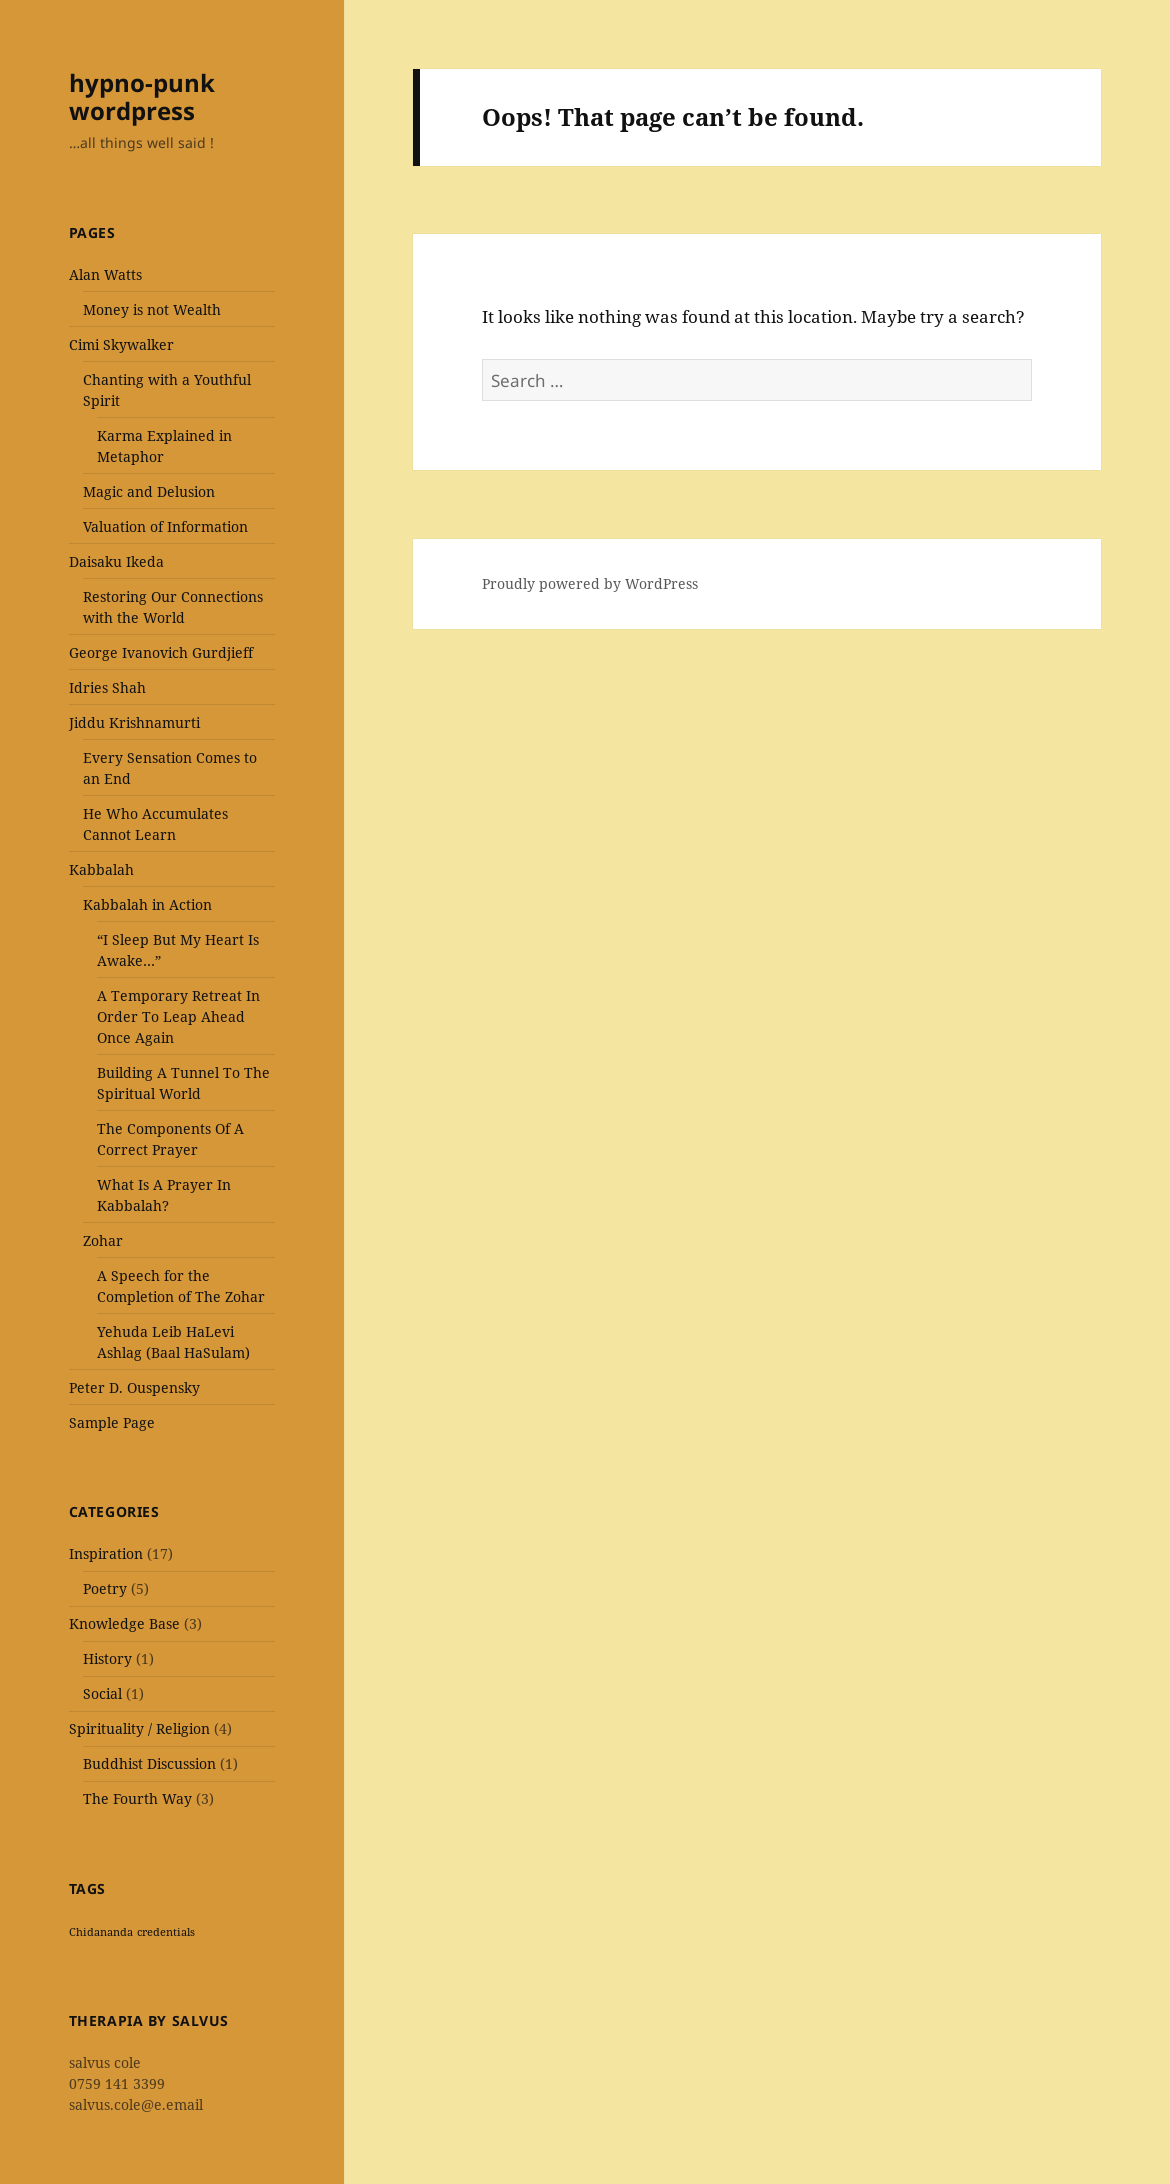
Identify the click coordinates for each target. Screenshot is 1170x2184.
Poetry (105, 1588)
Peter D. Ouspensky (134, 1387)
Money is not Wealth (152, 309)
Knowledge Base (124, 1623)
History (107, 1658)
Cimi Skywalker (121, 344)
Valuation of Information (165, 526)
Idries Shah (107, 687)
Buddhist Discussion (149, 1763)
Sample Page (112, 1422)
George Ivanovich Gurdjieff (161, 652)
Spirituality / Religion (139, 1728)
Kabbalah (101, 869)
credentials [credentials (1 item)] (166, 1932)
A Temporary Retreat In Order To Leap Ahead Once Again (178, 1016)
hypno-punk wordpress (142, 96)
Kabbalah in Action (147, 904)
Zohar (103, 1240)
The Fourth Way (137, 1798)
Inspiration (106, 1553)
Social (102, 1693)
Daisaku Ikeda (116, 561)
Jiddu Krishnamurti (134, 722)
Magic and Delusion (149, 491)
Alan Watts (105, 274)
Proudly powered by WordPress (590, 583)
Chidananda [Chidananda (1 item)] (101, 1932)
